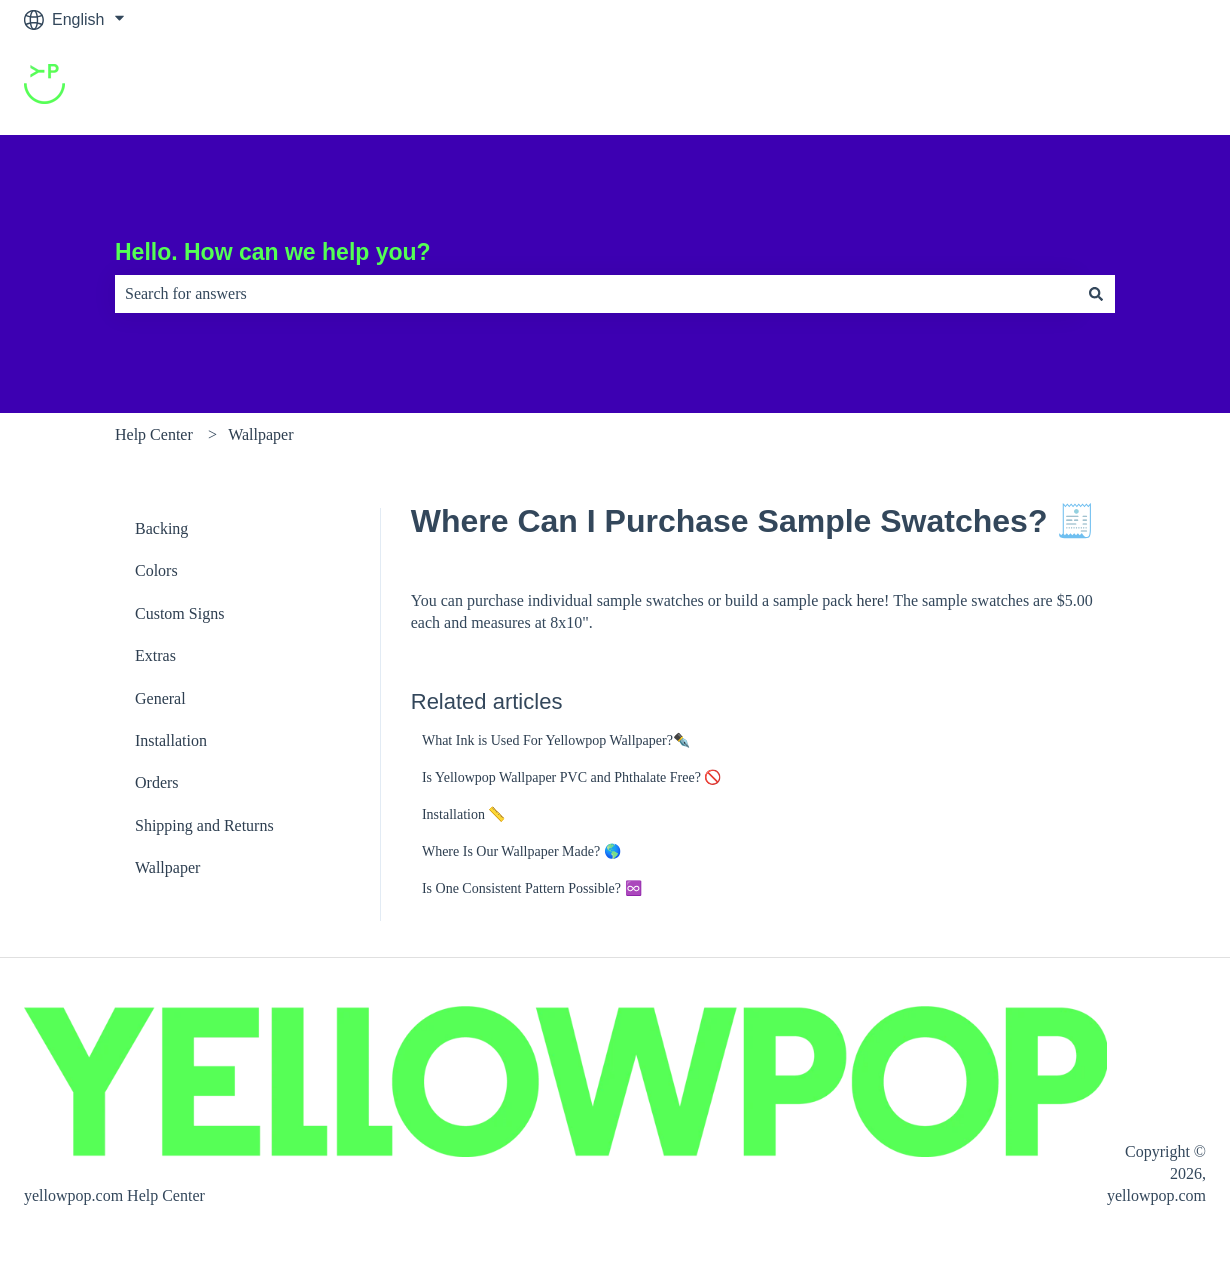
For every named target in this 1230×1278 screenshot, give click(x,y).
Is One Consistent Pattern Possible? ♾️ (532, 888)
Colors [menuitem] (156, 570)
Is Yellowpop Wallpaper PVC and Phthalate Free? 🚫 (571, 777)
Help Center (154, 434)
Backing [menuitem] (161, 528)
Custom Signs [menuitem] (179, 613)
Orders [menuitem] (157, 782)
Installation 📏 (464, 814)
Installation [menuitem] (171, 740)
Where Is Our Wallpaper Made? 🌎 (521, 851)
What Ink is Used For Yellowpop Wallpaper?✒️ (556, 740)
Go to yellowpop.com (1111, 86)
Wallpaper (260, 434)
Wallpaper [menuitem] (167, 867)
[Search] (1096, 294)
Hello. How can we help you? (273, 252)
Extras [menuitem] (155, 655)
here (871, 600)
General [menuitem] (160, 698)
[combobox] (596, 294)
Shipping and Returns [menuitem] (204, 825)
